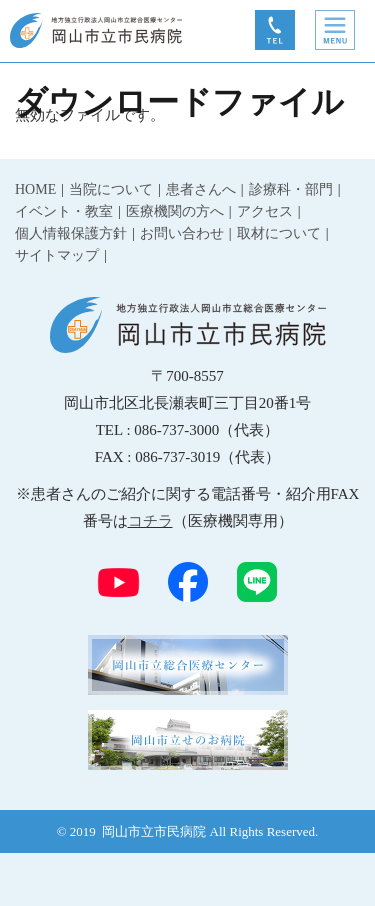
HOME (35, 189)
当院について (111, 189)
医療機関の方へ (175, 211)
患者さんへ (201, 189)
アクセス (265, 211)
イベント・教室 (64, 211)
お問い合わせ (182, 233)
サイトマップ (57, 255)
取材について (279, 233)
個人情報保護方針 (71, 233)
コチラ (150, 521)
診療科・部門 (291, 189)
